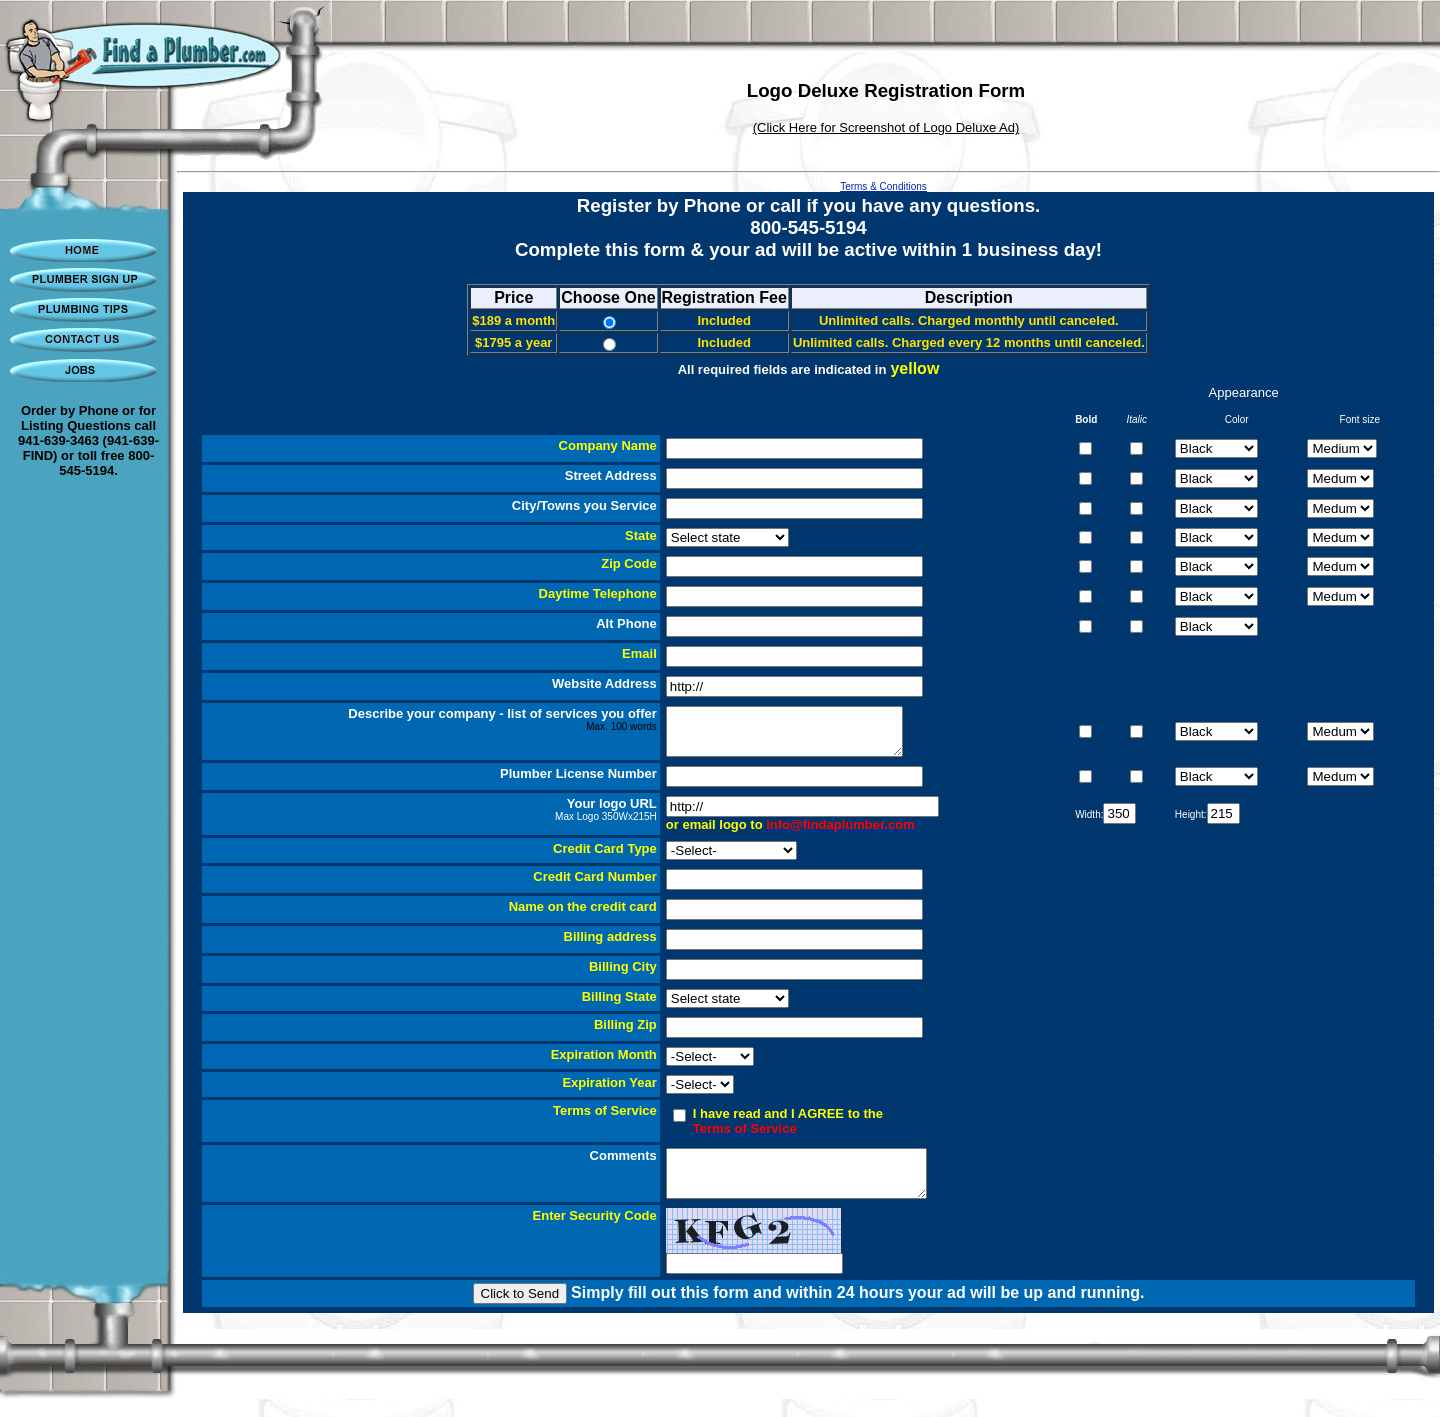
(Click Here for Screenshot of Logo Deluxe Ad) (886, 127)
